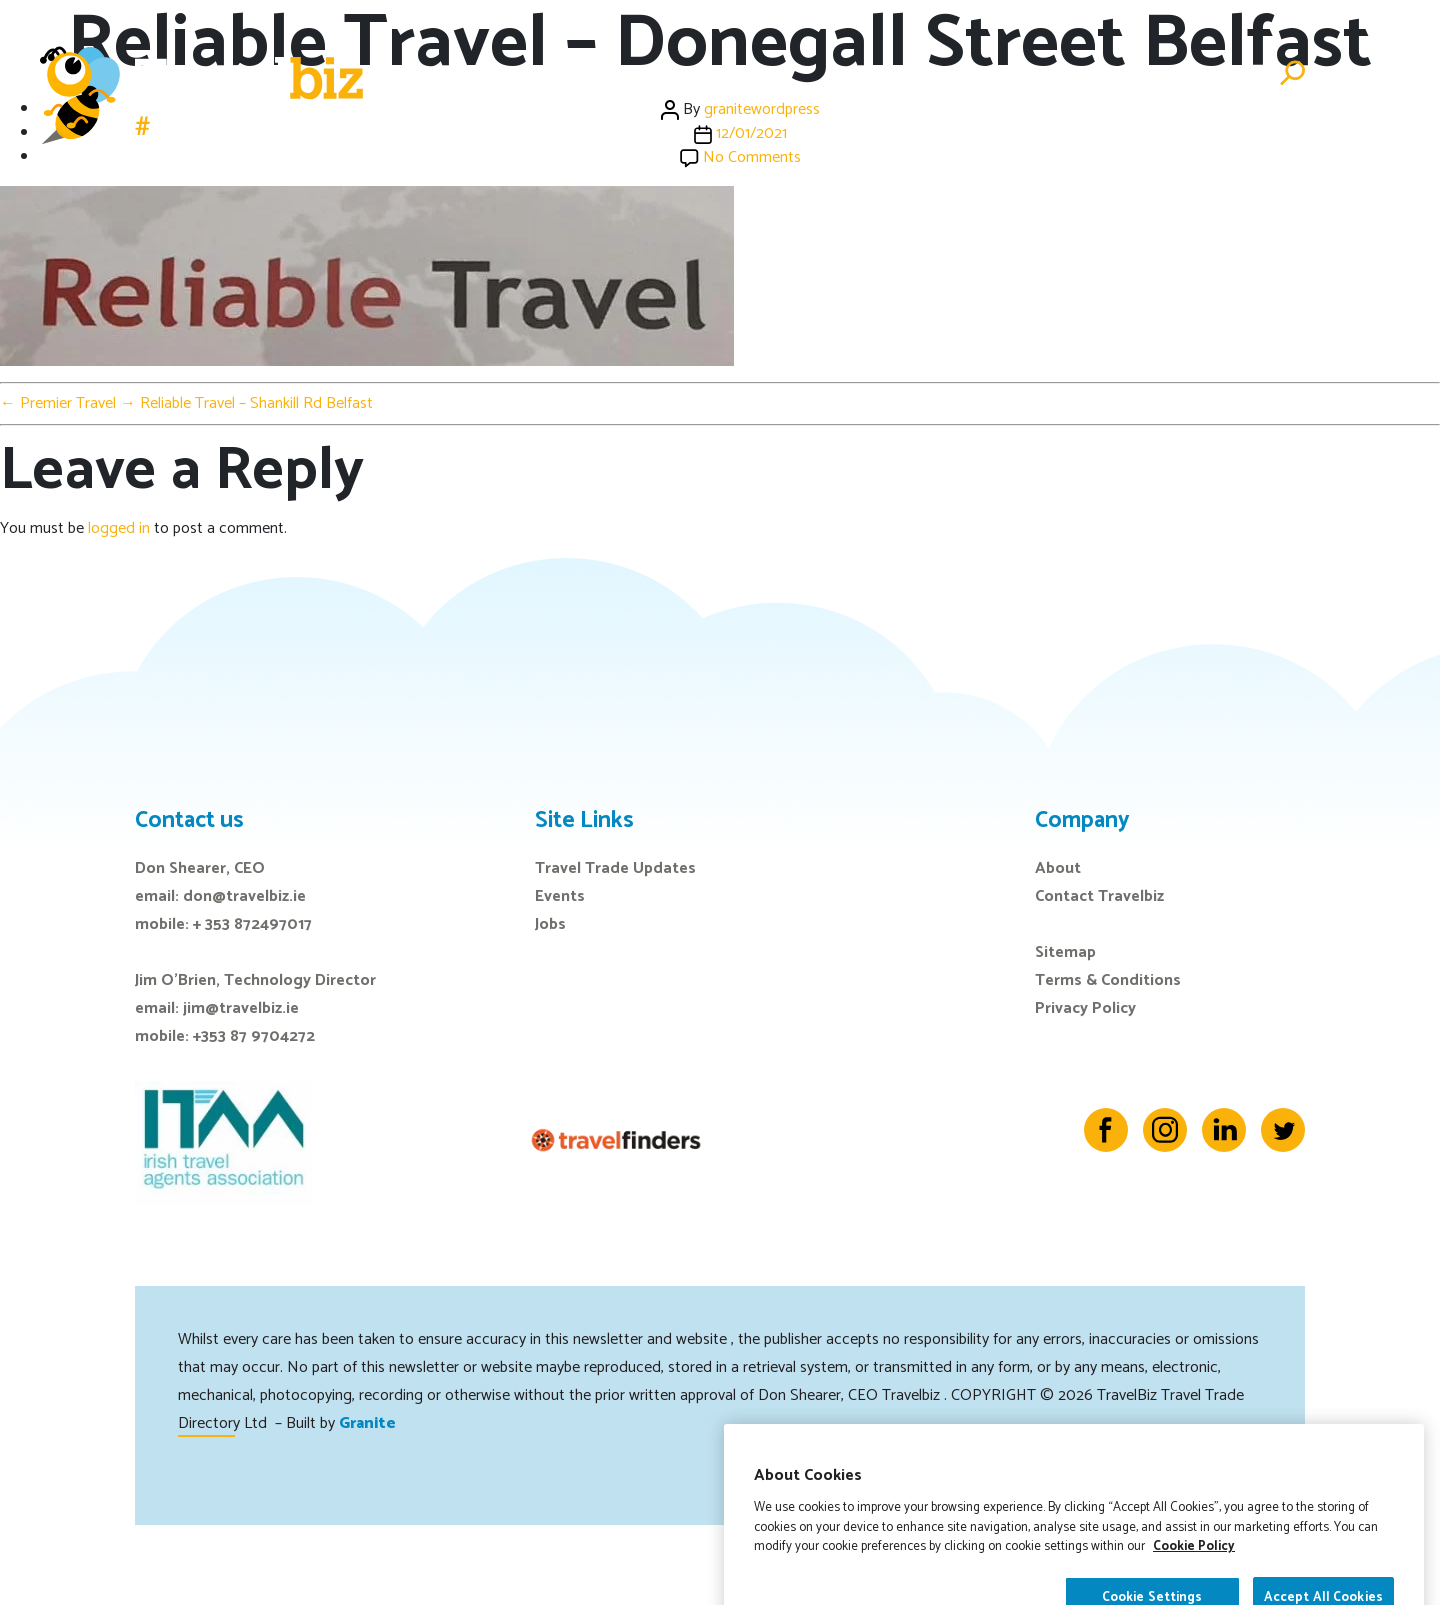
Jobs (1018, 73)
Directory (1103, 73)
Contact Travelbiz (1099, 896)
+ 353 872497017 (252, 924)
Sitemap (1065, 952)
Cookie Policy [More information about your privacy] (1194, 1591)
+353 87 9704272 (254, 1036)
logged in (119, 528)
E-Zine (951, 73)
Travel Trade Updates (615, 868)
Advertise (1212, 73)
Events (873, 73)
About (1058, 868)
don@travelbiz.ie (244, 896)
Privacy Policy (1085, 1008)
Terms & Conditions (1108, 980)
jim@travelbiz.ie (241, 1008)
